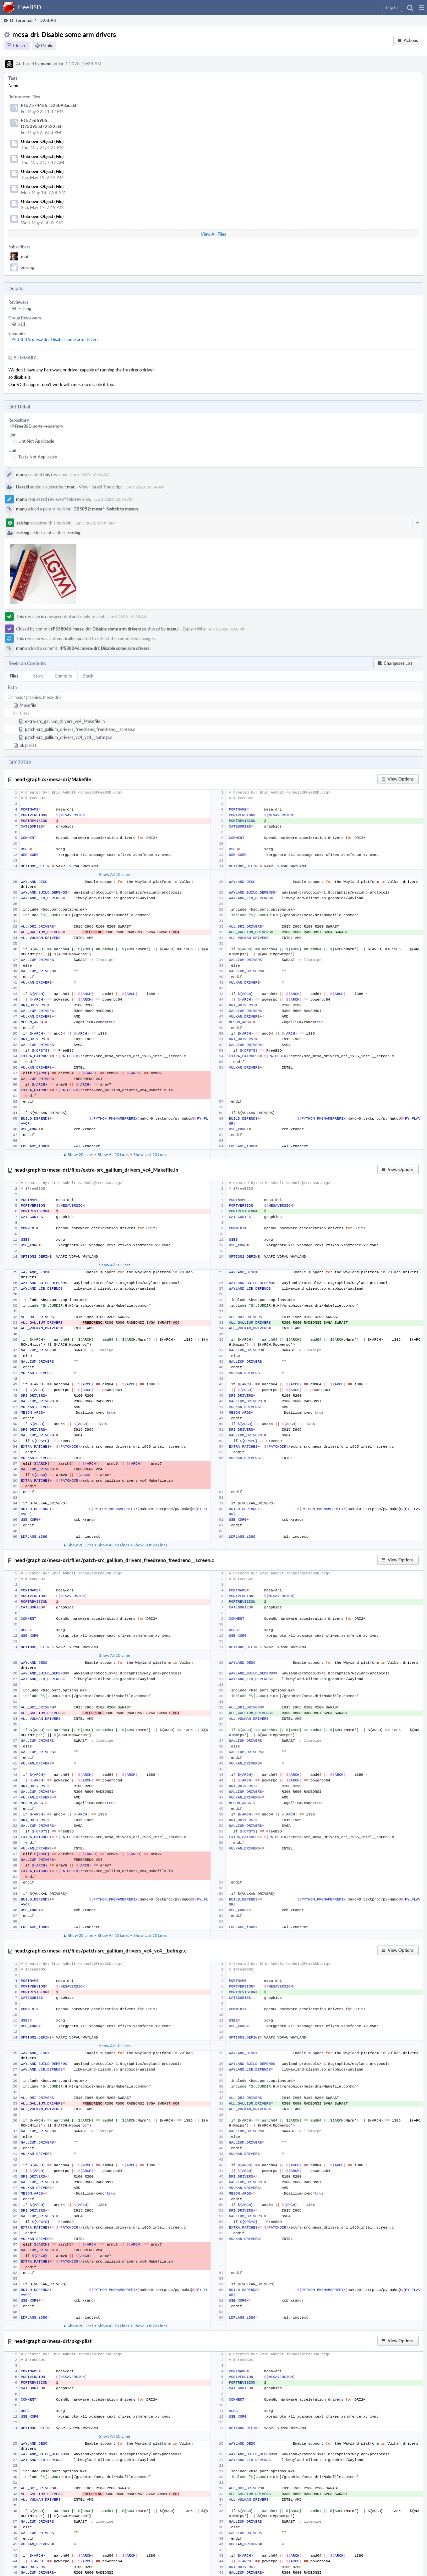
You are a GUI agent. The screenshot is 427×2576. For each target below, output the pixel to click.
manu (46, 64)
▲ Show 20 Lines (78, 1154)
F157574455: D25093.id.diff (49, 105)
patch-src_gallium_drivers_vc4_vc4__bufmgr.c (68, 737)
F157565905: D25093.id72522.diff (42, 123)
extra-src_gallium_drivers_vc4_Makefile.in (65, 721)
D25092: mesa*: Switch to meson (105, 509)
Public (47, 45)
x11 (22, 324)
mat (25, 256)
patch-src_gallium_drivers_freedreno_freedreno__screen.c (80, 729)
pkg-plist (28, 745)
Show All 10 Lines (114, 874)
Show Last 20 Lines (150, 1154)
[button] (421, 7)
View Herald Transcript (100, 487)
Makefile (28, 705)
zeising (27, 267)
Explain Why (194, 629)
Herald (22, 487)
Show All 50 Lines (113, 1154)
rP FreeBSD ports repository (36, 426)
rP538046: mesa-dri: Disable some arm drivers (54, 339)
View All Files (213, 234)
